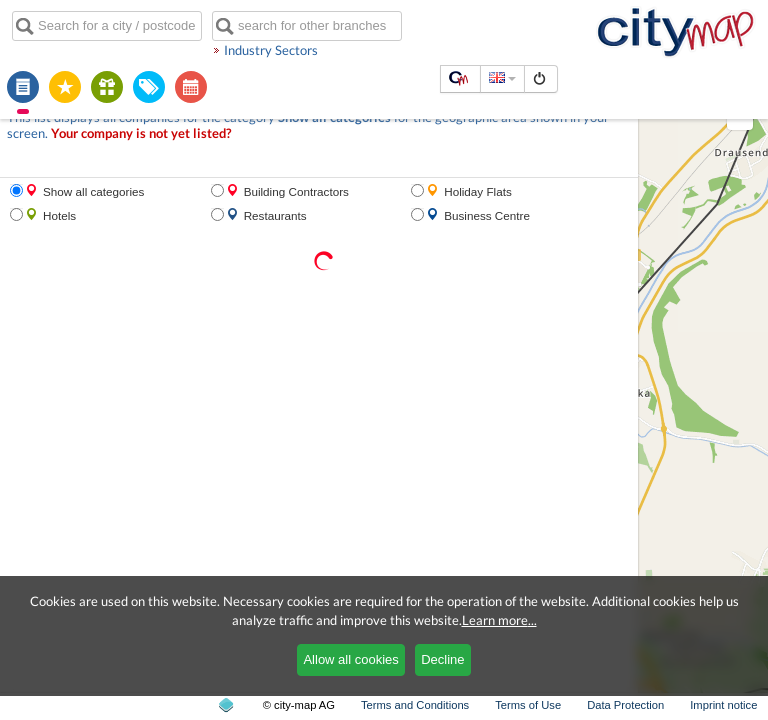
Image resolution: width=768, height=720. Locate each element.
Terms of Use (528, 705)
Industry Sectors (271, 50)
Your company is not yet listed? (141, 133)
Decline (442, 659)
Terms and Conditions (415, 705)
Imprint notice (723, 705)
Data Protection (625, 705)
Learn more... (499, 620)
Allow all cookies (350, 659)
